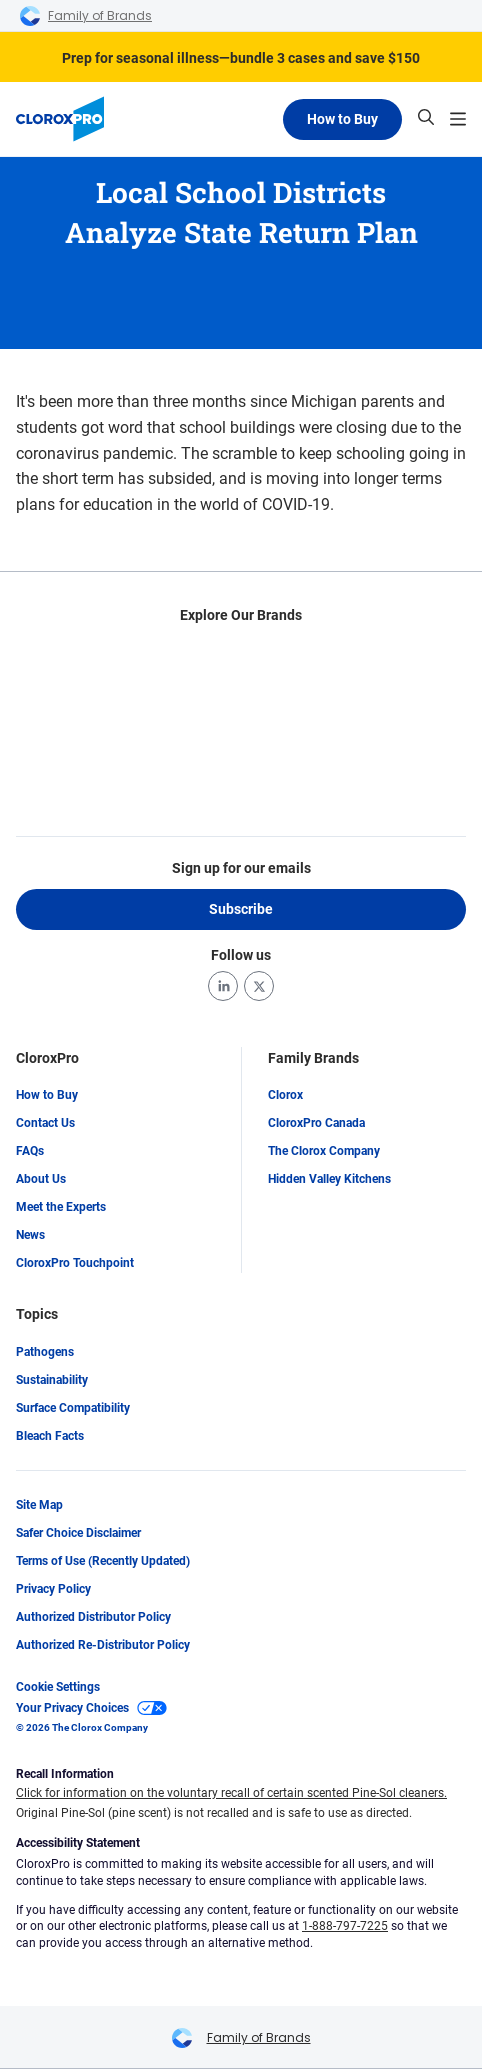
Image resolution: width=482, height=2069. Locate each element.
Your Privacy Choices (91, 1708)
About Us (41, 1180)
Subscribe (241, 909)
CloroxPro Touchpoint (75, 1264)
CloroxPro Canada (316, 1124)
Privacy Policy (53, 1589)
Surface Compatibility (73, 1408)
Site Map (39, 1505)
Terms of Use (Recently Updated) (103, 1561)
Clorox (285, 1096)
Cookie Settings (58, 1687)
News (30, 1236)
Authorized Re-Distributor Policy (103, 1645)
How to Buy (342, 119)
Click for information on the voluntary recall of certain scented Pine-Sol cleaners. (231, 1794)
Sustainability (52, 1380)
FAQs (30, 1152)
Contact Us (45, 1124)
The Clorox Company (324, 1152)
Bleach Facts (50, 1436)
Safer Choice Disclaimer (78, 1533)
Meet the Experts (61, 1208)
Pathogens (45, 1352)
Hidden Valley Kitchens (329, 1180)
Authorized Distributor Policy (93, 1617)
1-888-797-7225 (345, 1927)
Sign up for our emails (241, 868)
